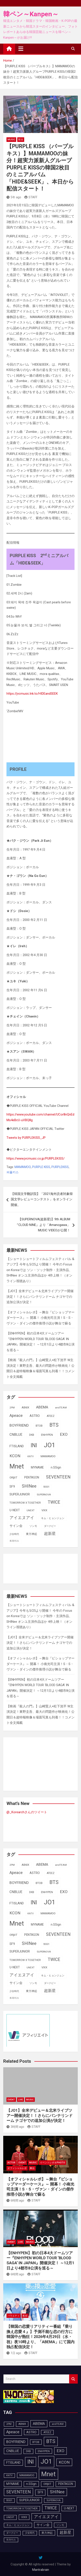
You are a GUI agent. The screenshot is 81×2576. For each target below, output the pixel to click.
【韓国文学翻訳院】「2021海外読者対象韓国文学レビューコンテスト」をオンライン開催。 (42, 1199)
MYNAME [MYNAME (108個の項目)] (37, 1467)
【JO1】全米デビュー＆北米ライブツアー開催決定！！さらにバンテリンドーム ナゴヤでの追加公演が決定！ (40, 1296)
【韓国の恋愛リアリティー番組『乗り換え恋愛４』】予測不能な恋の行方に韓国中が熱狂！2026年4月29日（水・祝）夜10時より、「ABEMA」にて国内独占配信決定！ (40, 2336)
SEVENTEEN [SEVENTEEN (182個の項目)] (58, 1477)
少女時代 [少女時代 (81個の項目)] (14, 1534)
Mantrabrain (40, 2570)
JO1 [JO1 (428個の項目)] (49, 1445)
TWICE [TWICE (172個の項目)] (54, 1502)
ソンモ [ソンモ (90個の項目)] (33, 1526)
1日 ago (13, 2353)
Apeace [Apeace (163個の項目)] (16, 1415)
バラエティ (13, 2315)
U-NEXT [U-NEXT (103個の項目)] (15, 1510)
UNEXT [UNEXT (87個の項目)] (31, 1510)
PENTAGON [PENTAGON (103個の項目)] (31, 1477)
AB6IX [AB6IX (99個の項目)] (25, 1407)
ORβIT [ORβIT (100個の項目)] (13, 1477)
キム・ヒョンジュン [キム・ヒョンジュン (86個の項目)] (52, 1518)
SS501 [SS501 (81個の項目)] (46, 1486)
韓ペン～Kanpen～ (31, 14)
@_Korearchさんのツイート (26, 1812)
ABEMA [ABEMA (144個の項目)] (42, 1407)
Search (73, 2379)
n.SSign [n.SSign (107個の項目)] (56, 1467)
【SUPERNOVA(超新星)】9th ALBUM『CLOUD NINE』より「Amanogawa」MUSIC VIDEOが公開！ (42, 1224)
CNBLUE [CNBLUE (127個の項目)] (16, 1434)
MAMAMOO (22, 1167)
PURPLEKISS (60, 1167)
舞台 (32, 2168)
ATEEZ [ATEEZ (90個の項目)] (50, 1416)
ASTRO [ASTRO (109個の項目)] (35, 1416)
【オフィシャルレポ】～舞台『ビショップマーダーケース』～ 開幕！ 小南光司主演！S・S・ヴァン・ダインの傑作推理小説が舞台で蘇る (40, 1317)
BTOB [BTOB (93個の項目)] (39, 1425)
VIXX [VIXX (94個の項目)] (44, 1510)
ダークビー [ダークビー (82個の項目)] (50, 1526)
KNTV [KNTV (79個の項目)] (30, 1456)
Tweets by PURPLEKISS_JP (26, 1138)
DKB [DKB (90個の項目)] (31, 1434)
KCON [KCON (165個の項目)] (15, 1456)
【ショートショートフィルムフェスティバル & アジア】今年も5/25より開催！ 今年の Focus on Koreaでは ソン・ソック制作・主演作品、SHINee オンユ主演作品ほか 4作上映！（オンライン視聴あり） (40, 1270)
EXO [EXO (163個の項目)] (64, 1434)
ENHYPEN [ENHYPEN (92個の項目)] (47, 1434)
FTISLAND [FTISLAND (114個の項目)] (17, 1446)
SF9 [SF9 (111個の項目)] (12, 1486)
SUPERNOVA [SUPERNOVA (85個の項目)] (44, 1494)
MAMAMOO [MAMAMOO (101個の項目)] (48, 1456)
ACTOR (11, 2162)
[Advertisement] (41, 1568)
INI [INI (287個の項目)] (34, 1445)
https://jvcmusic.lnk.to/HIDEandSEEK (32, 694)
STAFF (30, 197)
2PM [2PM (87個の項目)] (12, 1407)
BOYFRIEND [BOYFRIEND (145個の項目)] (19, 1425)
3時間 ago (15, 2126)
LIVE (20, 2099)
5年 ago (13, 197)
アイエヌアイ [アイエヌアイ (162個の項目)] (22, 1517)
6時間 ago (15, 2200)
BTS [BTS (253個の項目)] (54, 1425)
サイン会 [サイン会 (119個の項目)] (16, 1526)
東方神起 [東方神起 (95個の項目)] (31, 1534)
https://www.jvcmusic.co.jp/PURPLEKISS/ (35, 1158)
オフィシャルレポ (17, 2168)
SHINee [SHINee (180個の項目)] (29, 1486)
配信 (20, 139)
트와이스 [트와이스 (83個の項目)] (14, 1540)
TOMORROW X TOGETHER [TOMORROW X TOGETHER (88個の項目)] (25, 1502)
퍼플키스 (12, 1172)
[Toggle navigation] (21, 49)
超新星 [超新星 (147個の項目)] (50, 1533)
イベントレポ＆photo (52, 2162)
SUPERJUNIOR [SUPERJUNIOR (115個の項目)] (20, 1494)
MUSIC (11, 139)
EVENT (11, 2099)
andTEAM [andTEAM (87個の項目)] (61, 1407)
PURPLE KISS (41, 1167)
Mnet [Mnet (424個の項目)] (17, 1466)
